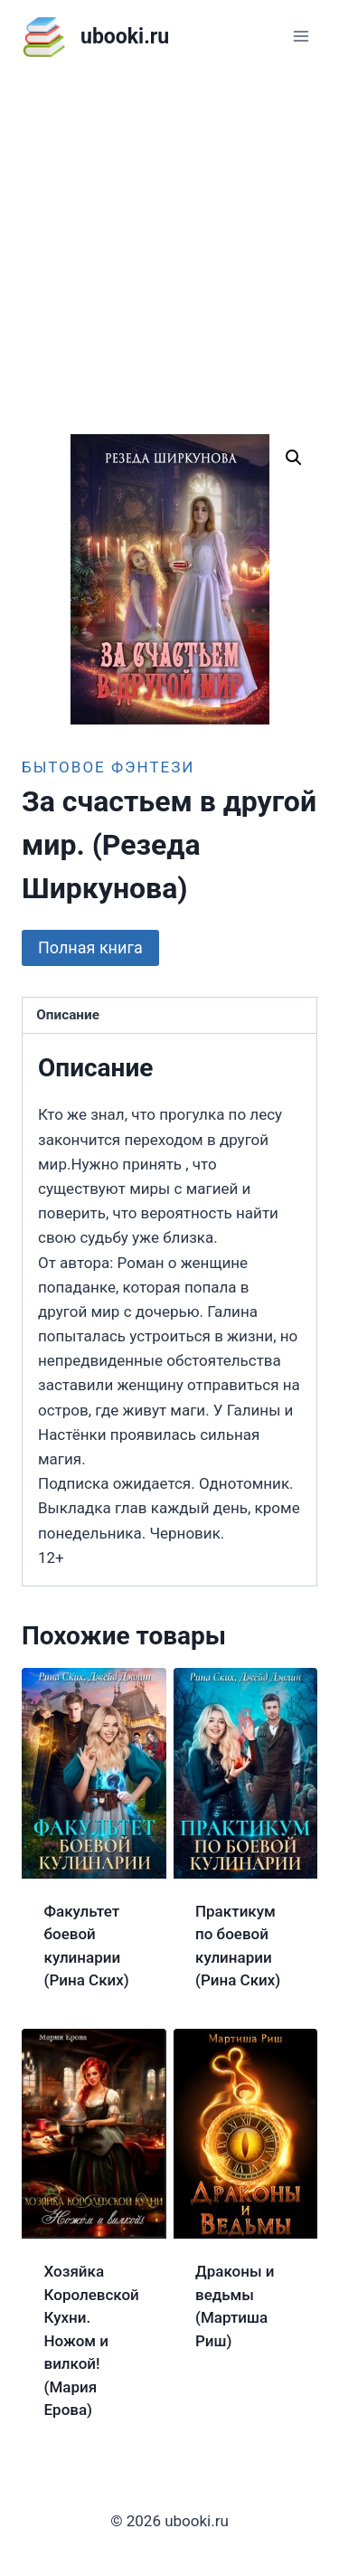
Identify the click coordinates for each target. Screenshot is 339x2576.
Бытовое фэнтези (108, 767)
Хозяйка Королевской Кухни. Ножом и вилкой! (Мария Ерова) (91, 2340)
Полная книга (90, 947)
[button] (294, 457)
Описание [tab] (67, 1015)
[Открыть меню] (300, 36)
